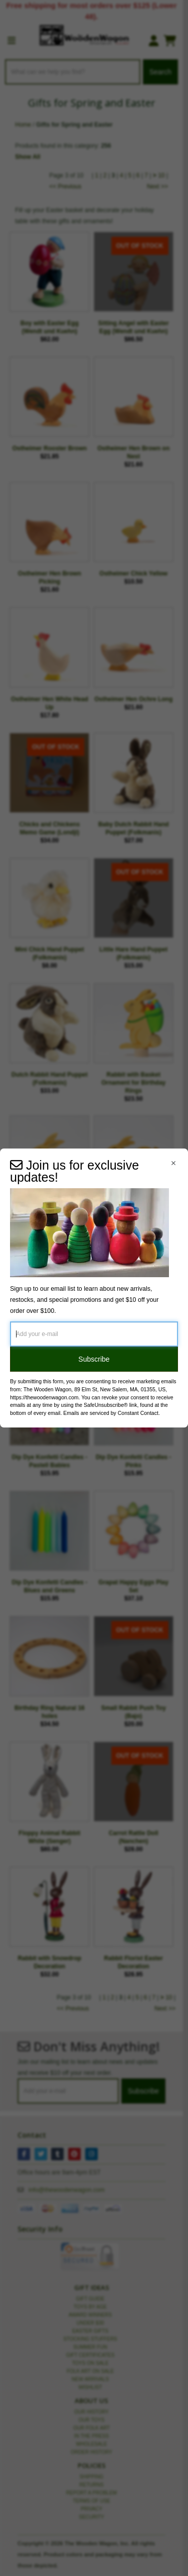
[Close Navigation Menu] (173, 1163)
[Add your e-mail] (94, 1334)
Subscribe (93, 1359)
